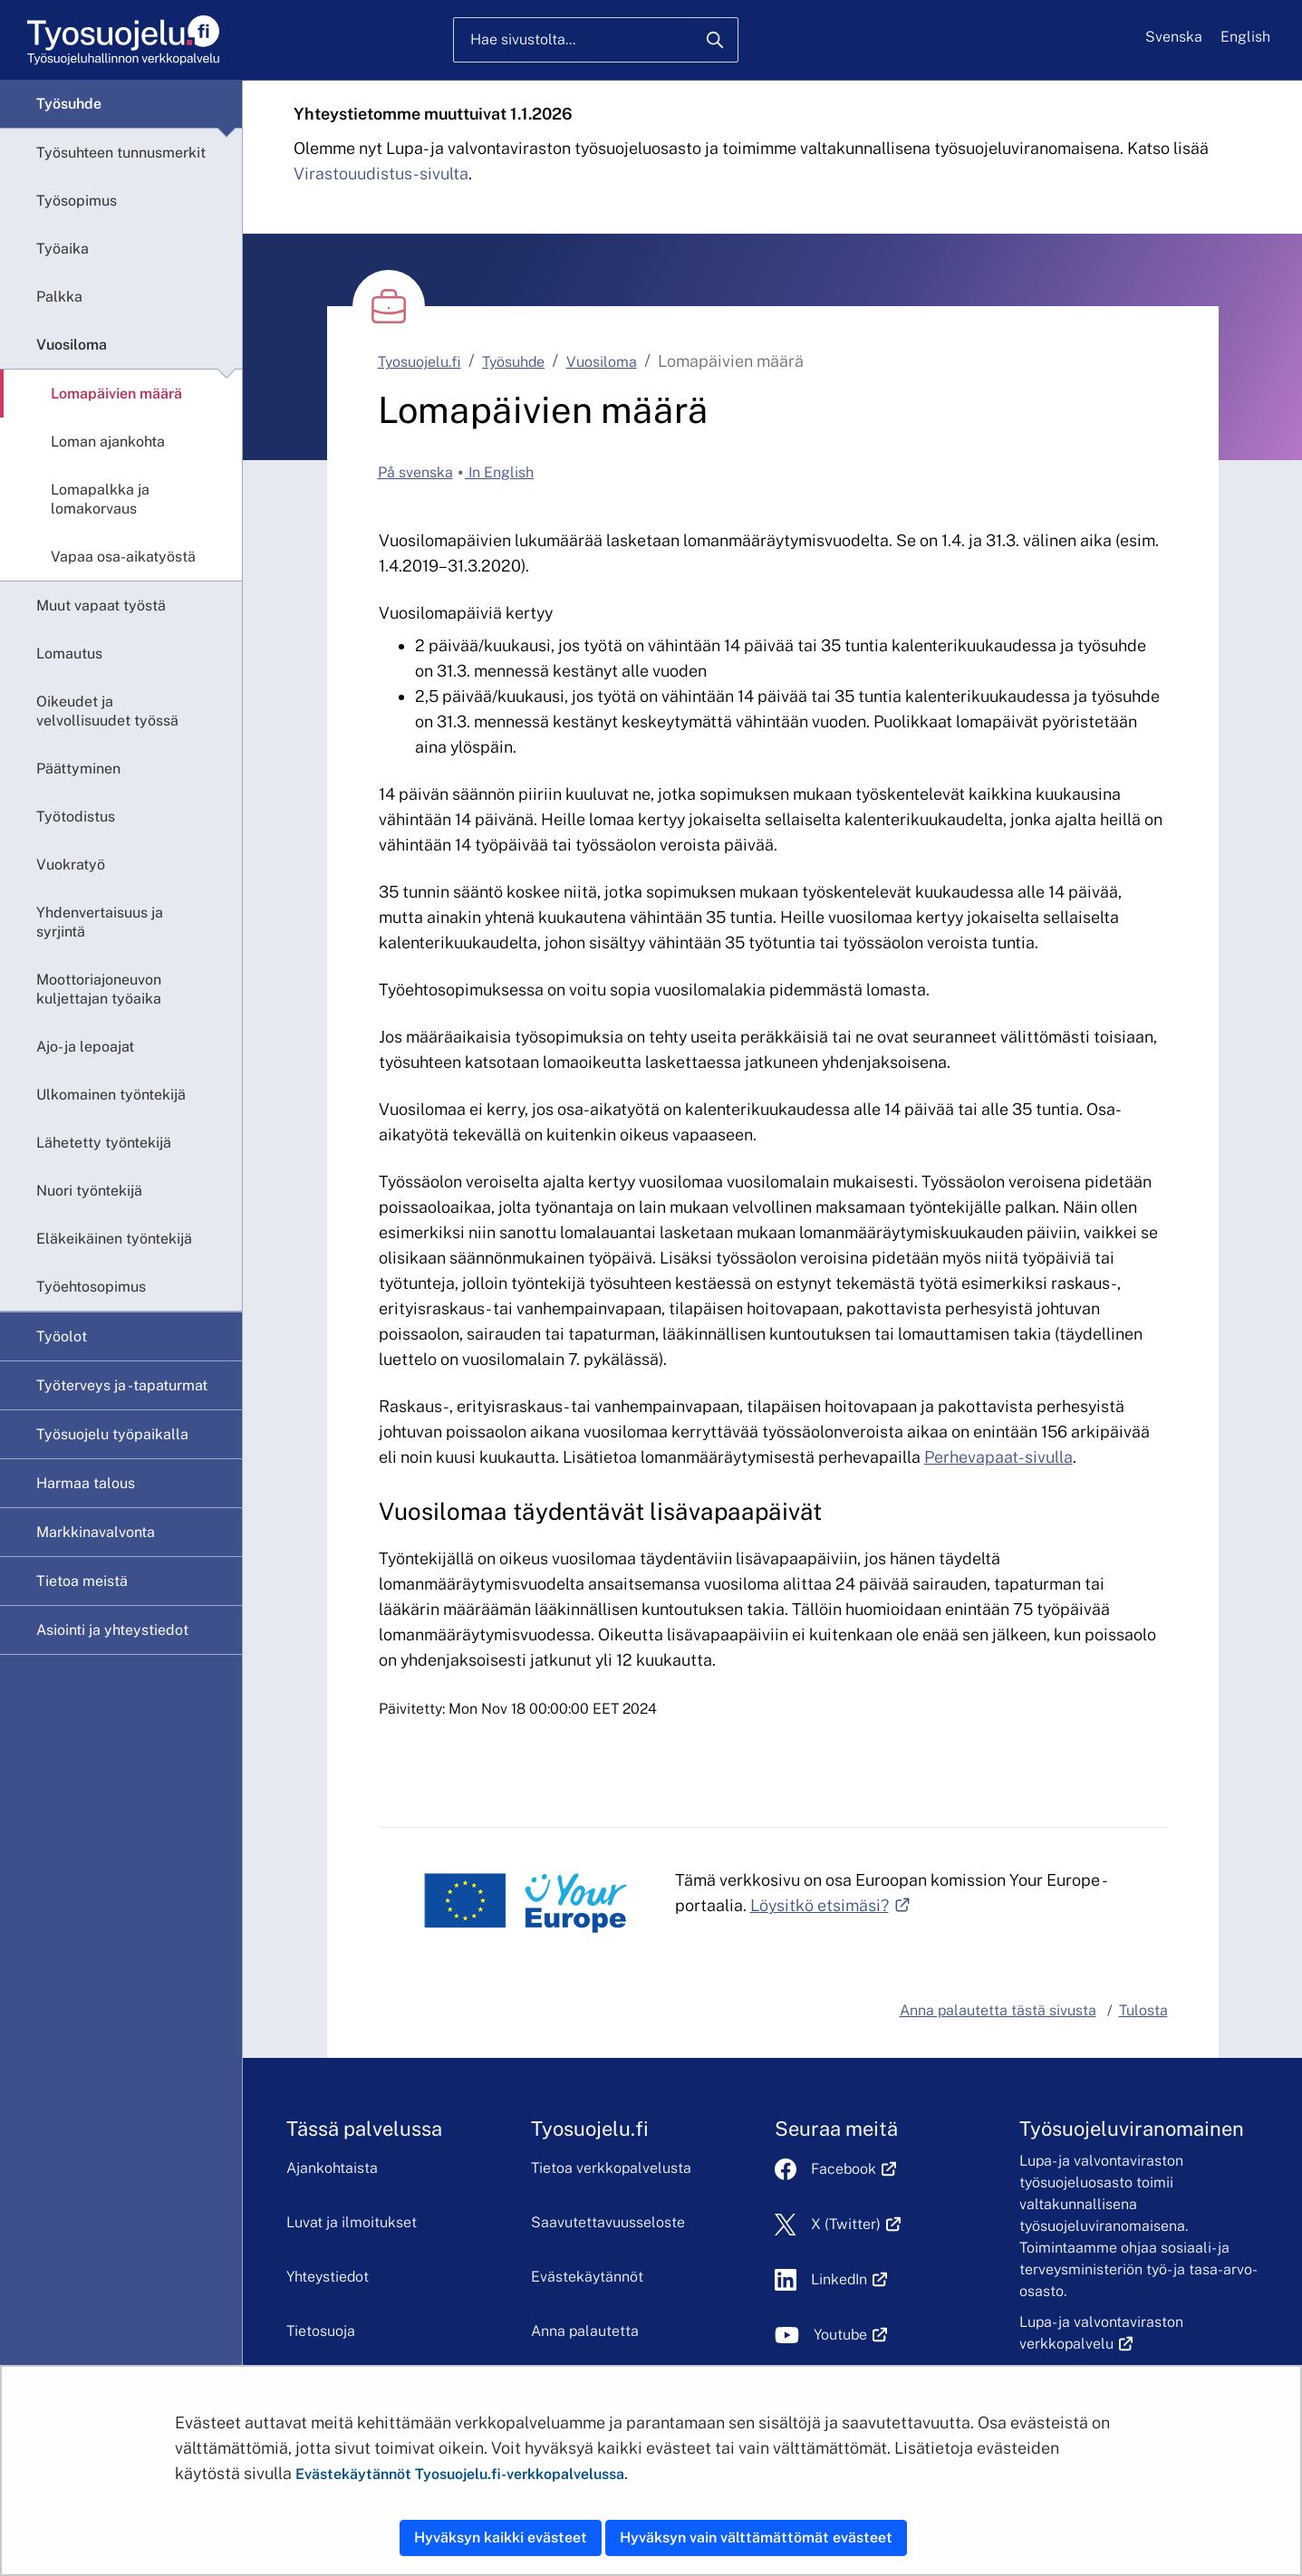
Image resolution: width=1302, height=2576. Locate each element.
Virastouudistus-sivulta (381, 173)
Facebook (853, 2168)
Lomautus (69, 653)
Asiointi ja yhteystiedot (112, 1630)
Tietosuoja (320, 2331)
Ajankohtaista (332, 2168)
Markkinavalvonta (95, 1532)
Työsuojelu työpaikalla (112, 1434)
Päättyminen (78, 768)
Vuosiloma (71, 344)
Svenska (1173, 36)
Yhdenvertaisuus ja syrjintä (99, 922)
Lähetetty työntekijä (103, 1142)
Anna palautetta (585, 2331)
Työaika (62, 248)
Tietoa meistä (82, 1581)
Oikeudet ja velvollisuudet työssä (107, 711)
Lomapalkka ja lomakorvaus (100, 499)
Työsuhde (68, 103)
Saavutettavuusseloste (608, 2222)
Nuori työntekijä (89, 1190)
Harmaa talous (85, 1483)
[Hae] (715, 40)
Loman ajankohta (108, 441)
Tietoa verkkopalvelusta (611, 2168)
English (1245, 36)
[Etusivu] (121, 40)
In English (499, 472)
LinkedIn (849, 2279)
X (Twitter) (856, 2224)
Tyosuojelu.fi (419, 361)
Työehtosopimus (91, 1286)
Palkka (59, 296)
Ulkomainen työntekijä (111, 1094)
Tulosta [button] (1143, 2010)
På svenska (415, 472)
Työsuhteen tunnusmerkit (121, 152)
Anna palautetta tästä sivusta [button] (998, 2010)
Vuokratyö (70, 864)
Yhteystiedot (327, 2276)
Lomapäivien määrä (116, 393)
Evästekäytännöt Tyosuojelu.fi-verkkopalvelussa (459, 2474)
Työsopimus (76, 200)
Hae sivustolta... (522, 39)
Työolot (61, 1336)
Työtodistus (75, 816)
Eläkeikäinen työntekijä (114, 1238)
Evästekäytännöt (587, 2276)
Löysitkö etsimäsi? (830, 1905)
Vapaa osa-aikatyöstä (123, 556)
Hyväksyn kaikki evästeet (500, 2537)
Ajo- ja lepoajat (85, 1046)
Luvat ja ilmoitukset (351, 2222)
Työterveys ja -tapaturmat (121, 1385)
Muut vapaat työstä (101, 605)
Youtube (850, 2334)
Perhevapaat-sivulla (998, 1456)
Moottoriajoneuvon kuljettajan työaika (98, 989)
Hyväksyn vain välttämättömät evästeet (756, 2537)
